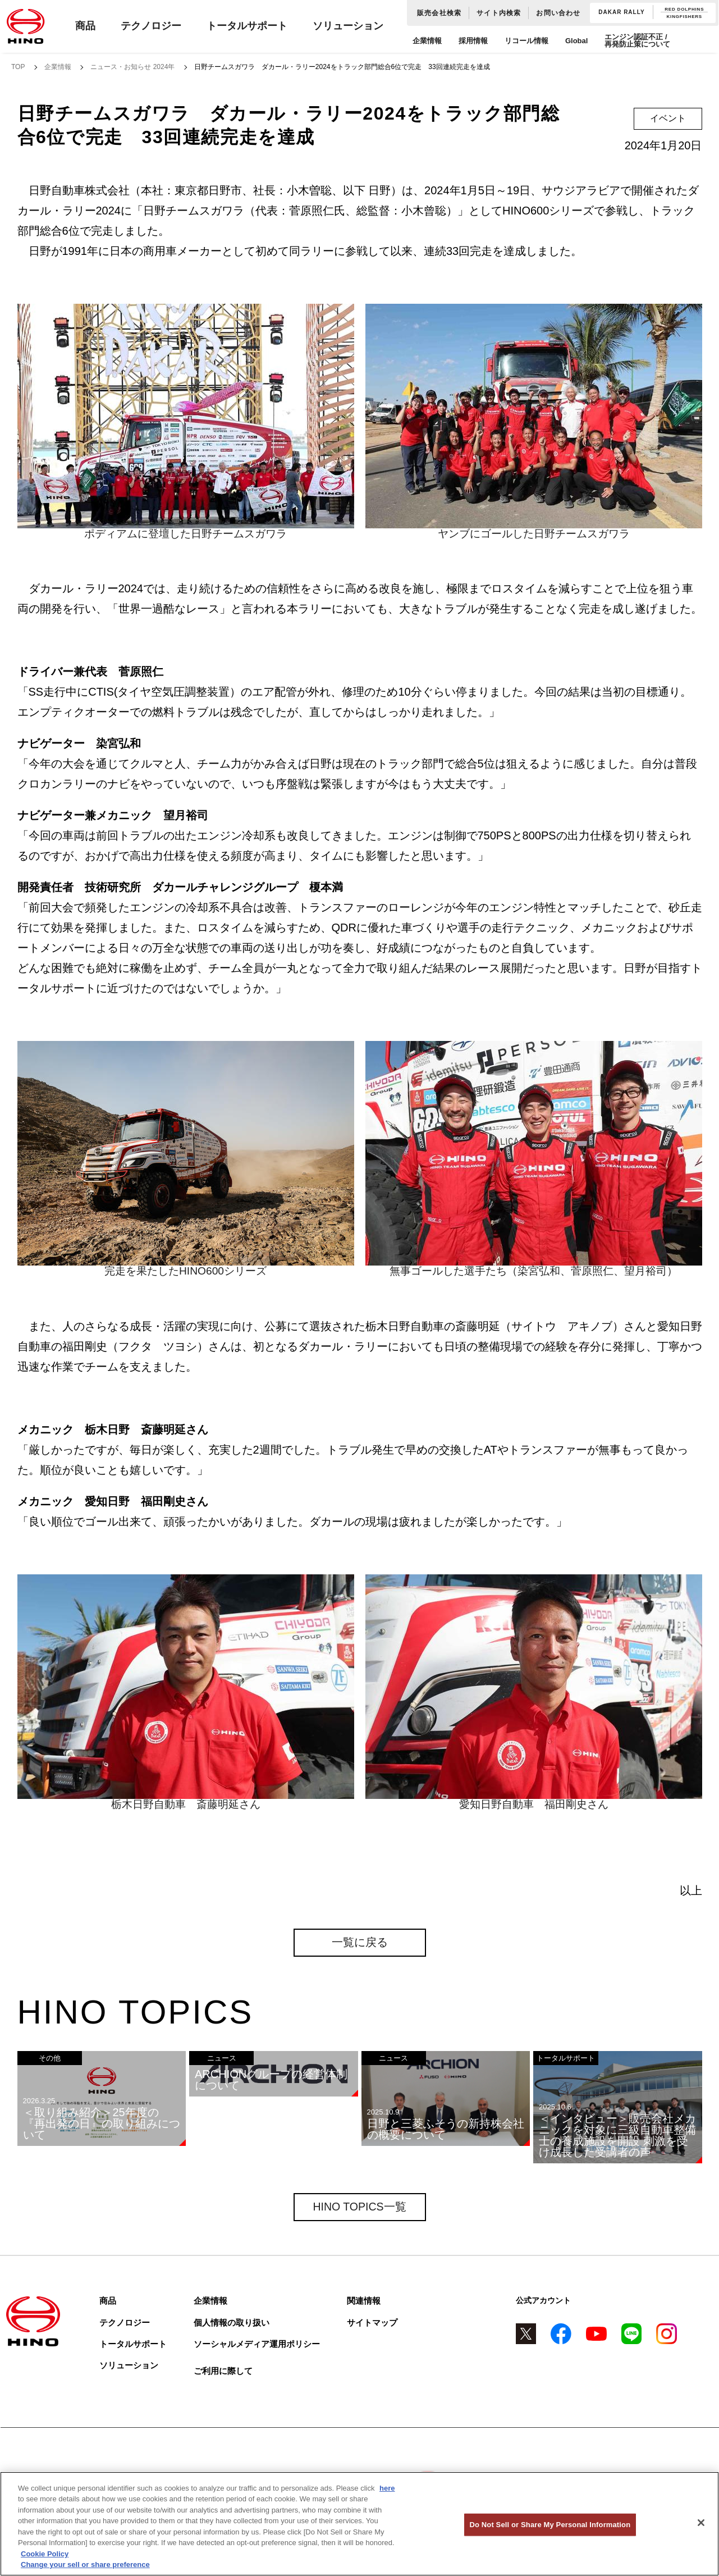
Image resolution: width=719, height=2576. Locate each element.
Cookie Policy (44, 2554)
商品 (85, 25)
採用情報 (473, 40)
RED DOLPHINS (684, 9)
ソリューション (348, 25)
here (387, 2488)
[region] (359, 2524)
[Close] (701, 2522)
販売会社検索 (439, 13)
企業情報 (427, 40)
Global (576, 40)
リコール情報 (526, 40)
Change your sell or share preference (85, 2564)
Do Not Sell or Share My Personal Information (550, 2524)
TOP (18, 67)
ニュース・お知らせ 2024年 (132, 67)
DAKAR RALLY (621, 12)
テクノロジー (151, 25)
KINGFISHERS (684, 16)
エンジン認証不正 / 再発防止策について (637, 40)
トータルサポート (247, 25)
